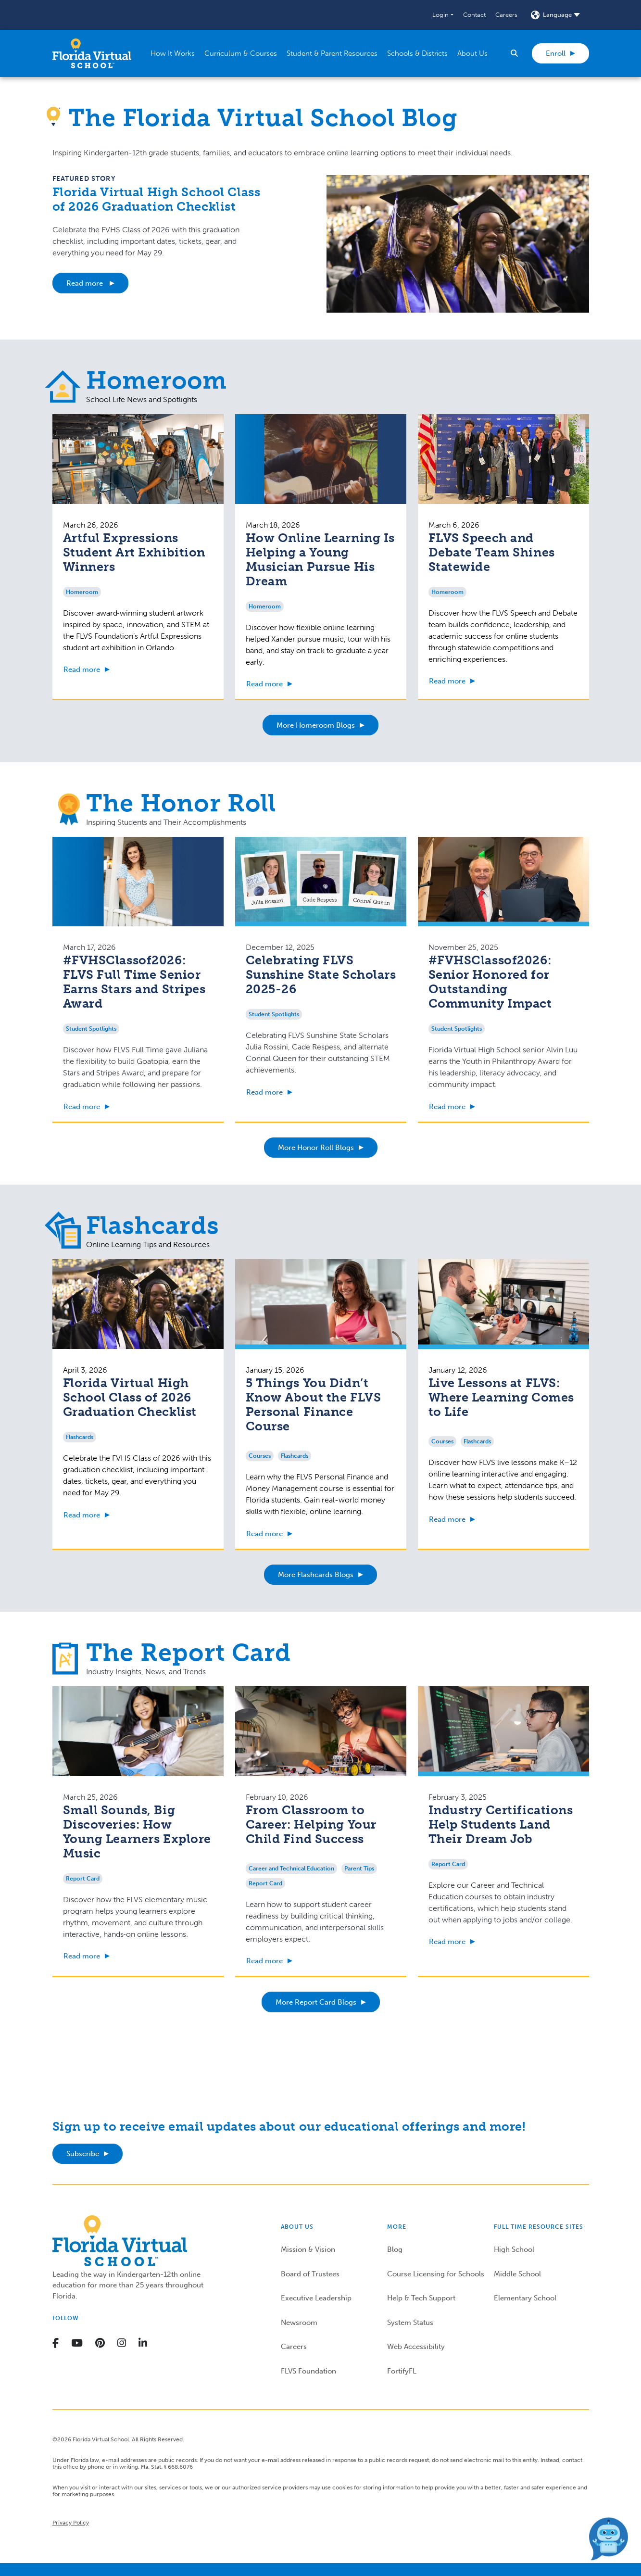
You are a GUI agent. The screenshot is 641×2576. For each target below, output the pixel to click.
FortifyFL (401, 2371)
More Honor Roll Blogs (316, 1147)
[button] (442, 15)
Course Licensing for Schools (435, 2274)
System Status (410, 2322)
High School (514, 2249)
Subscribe (82, 2153)
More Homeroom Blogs (316, 725)
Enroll (556, 53)
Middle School (517, 2274)
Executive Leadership (316, 2298)
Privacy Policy (70, 2522)
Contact (474, 14)
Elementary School (525, 2298)
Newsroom (299, 2322)
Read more (85, 283)
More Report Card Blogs (316, 2002)
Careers (506, 14)
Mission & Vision (308, 2249)
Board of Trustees (310, 2274)
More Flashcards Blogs (315, 1574)
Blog (394, 2249)
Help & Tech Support (421, 2298)
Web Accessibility (416, 2346)
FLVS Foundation (308, 2371)
